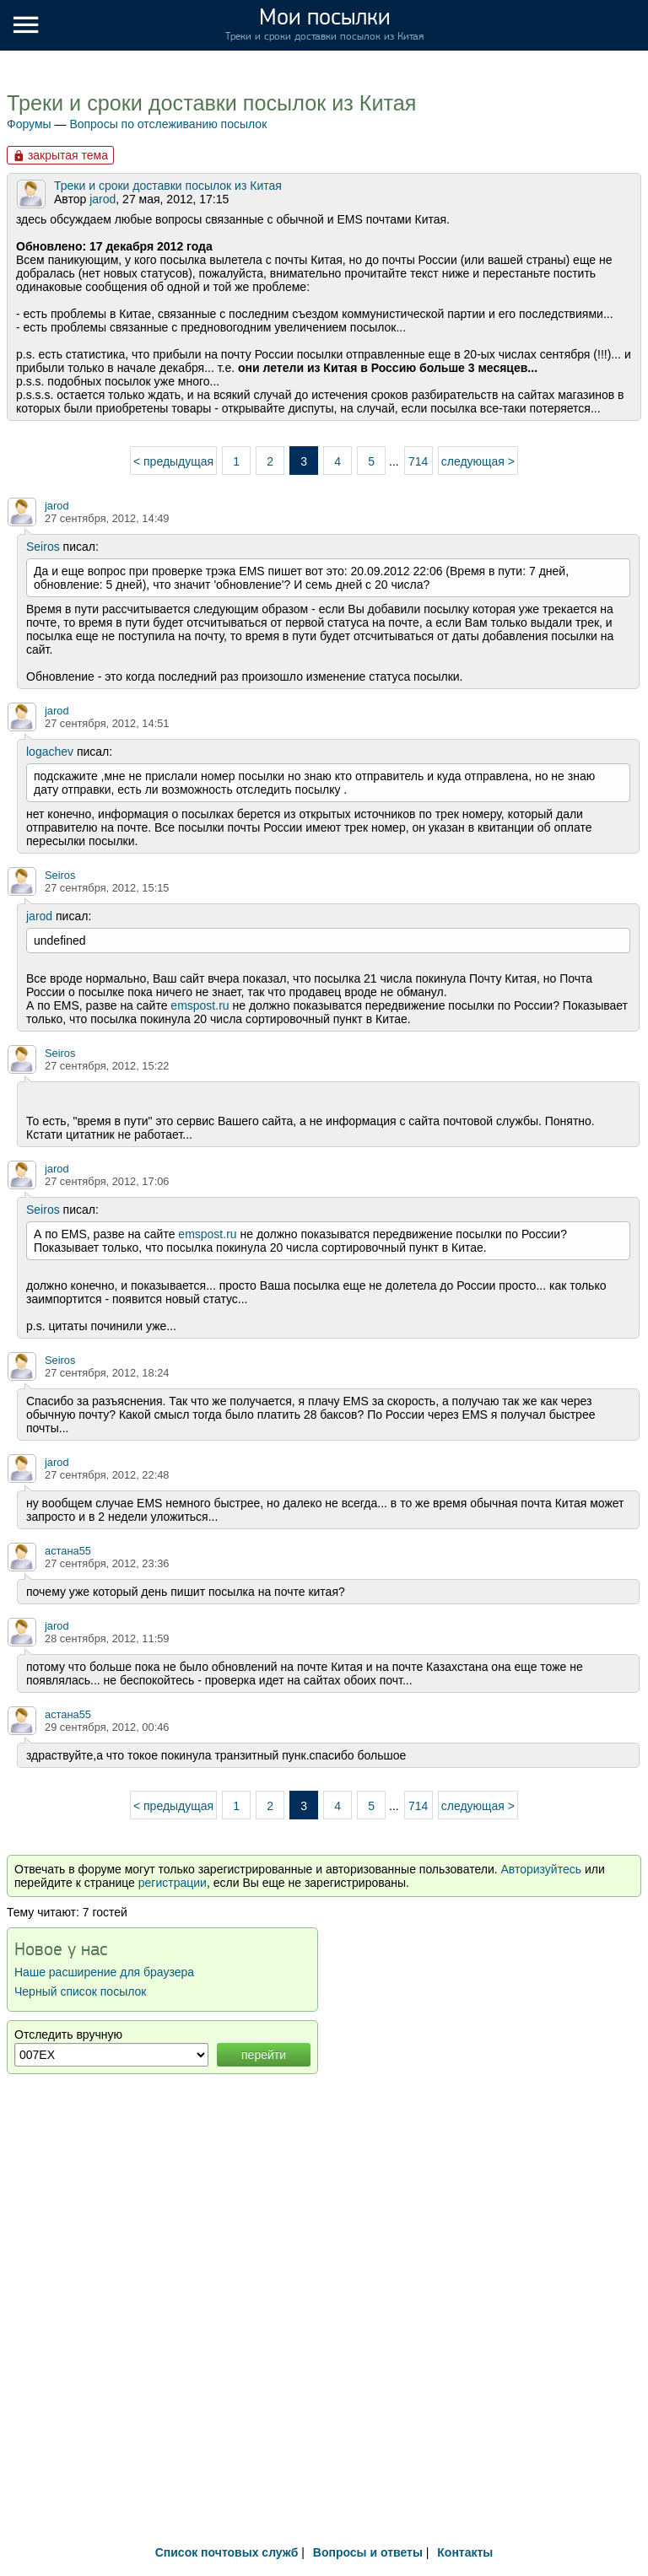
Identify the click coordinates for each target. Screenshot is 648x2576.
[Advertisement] (324, 2398)
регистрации (172, 1882)
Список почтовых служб (227, 2552)
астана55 (68, 1550)
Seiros (43, 546)
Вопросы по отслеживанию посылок (168, 124)
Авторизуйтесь (540, 1869)
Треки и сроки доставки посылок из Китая (211, 103)
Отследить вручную (68, 2034)
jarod (102, 199)
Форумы (29, 124)
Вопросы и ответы (368, 2552)
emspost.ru (199, 1005)
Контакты (465, 2552)
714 (418, 461)
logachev (49, 751)
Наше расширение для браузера (104, 1972)
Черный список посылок (80, 1991)
